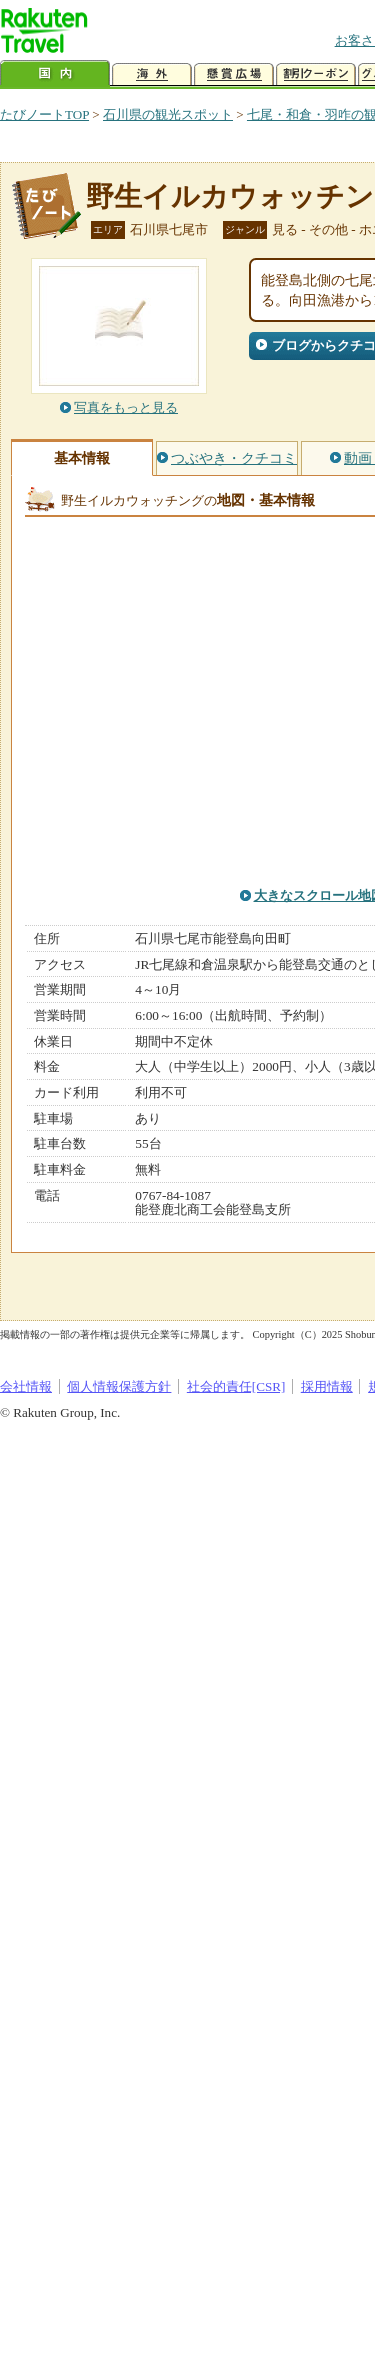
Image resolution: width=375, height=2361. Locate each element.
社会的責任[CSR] (236, 1386)
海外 (152, 74)
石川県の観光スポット (168, 114)
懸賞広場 (234, 74)
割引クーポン (316, 74)
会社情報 (26, 1386)
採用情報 (327, 1386)
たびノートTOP (44, 114)
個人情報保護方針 (119, 1386)
